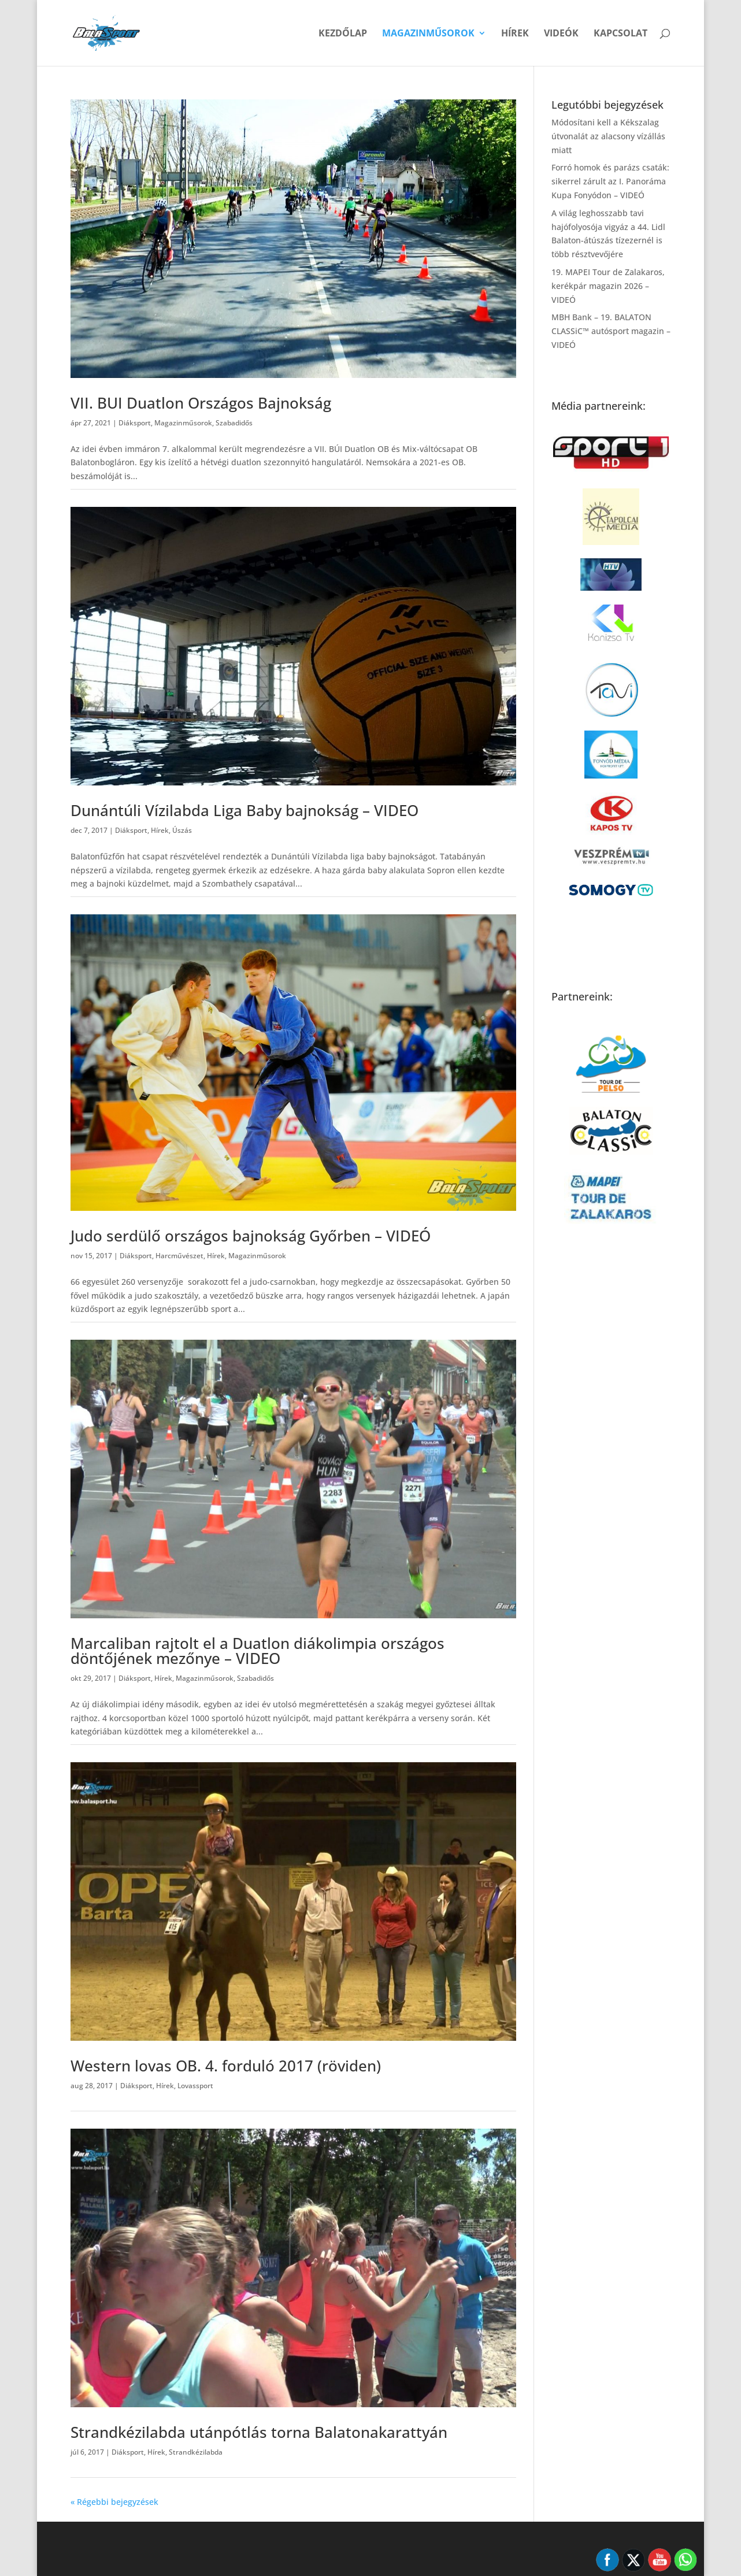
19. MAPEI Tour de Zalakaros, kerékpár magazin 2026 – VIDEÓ (608, 285)
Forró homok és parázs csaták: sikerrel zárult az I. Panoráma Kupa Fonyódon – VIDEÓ (610, 181)
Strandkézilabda (196, 2452)
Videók (561, 34)
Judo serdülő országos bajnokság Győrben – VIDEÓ (251, 1235)
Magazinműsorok (428, 34)
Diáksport (134, 423)
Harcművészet (179, 1256)
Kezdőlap (342, 34)
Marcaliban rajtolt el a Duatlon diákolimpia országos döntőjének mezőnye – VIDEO (257, 1651)
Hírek (515, 34)
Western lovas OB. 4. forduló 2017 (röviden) (226, 2065)
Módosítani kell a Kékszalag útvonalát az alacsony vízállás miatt (608, 136)
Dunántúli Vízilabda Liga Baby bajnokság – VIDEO (244, 810)
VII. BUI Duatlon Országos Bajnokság (201, 402)
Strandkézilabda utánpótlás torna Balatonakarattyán (259, 2432)
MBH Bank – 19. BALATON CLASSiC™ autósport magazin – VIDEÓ (610, 331)
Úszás (182, 830)
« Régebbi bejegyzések (114, 2501)
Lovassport (195, 2086)
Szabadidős (234, 423)
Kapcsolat (620, 34)
